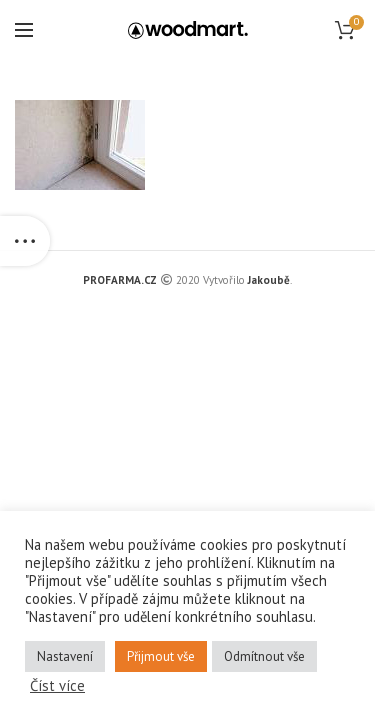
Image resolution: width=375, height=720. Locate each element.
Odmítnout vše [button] (264, 656)
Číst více (57, 686)
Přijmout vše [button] (161, 656)
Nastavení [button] (65, 656)
